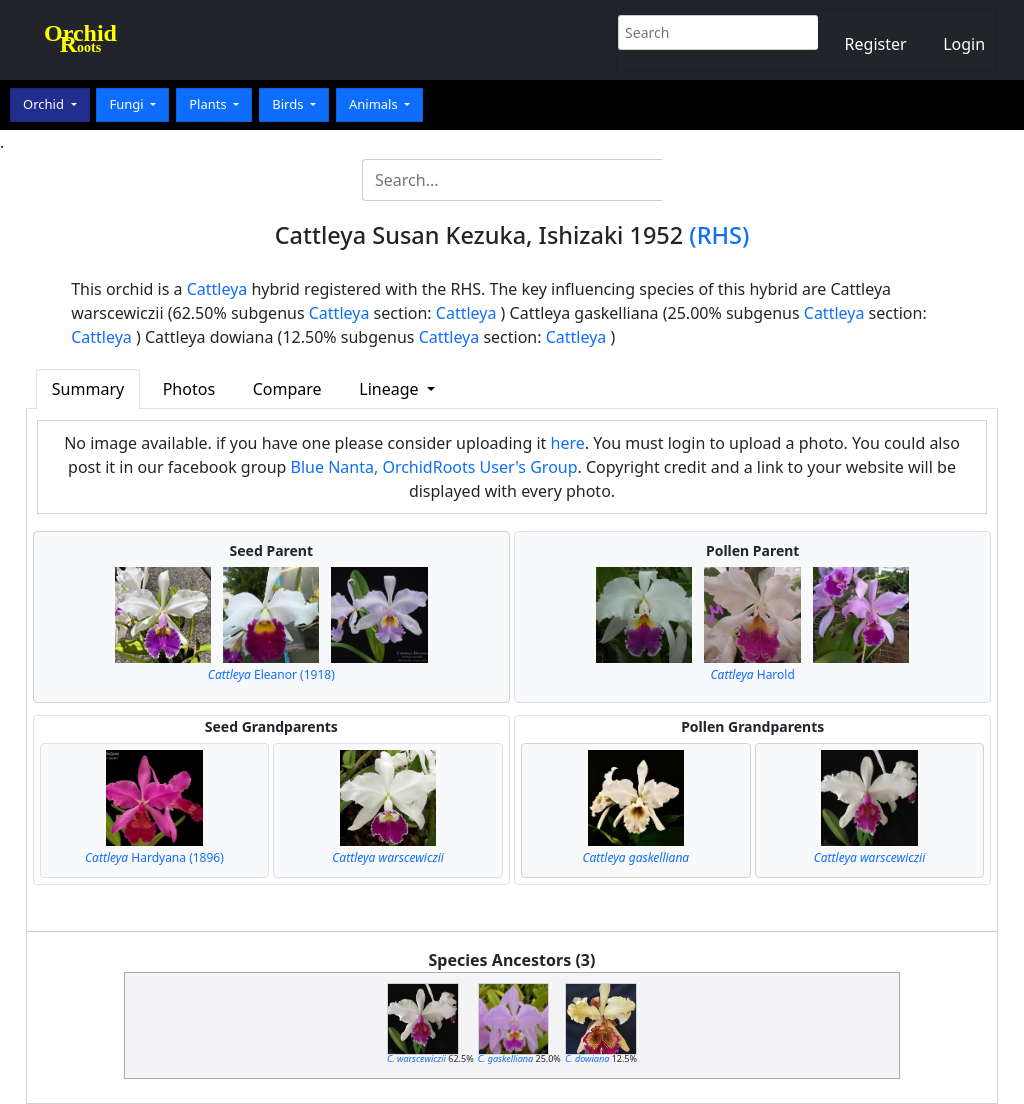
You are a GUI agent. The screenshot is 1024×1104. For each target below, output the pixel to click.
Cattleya (217, 289)
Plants (209, 104)
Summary (88, 389)
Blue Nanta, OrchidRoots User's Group (434, 467)
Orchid (45, 104)
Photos (189, 389)
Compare (287, 389)
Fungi (128, 104)
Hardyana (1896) (154, 857)
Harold (753, 674)
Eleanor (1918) (271, 674)
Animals (375, 104)
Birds (289, 104)
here (568, 443)
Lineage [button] (390, 389)
